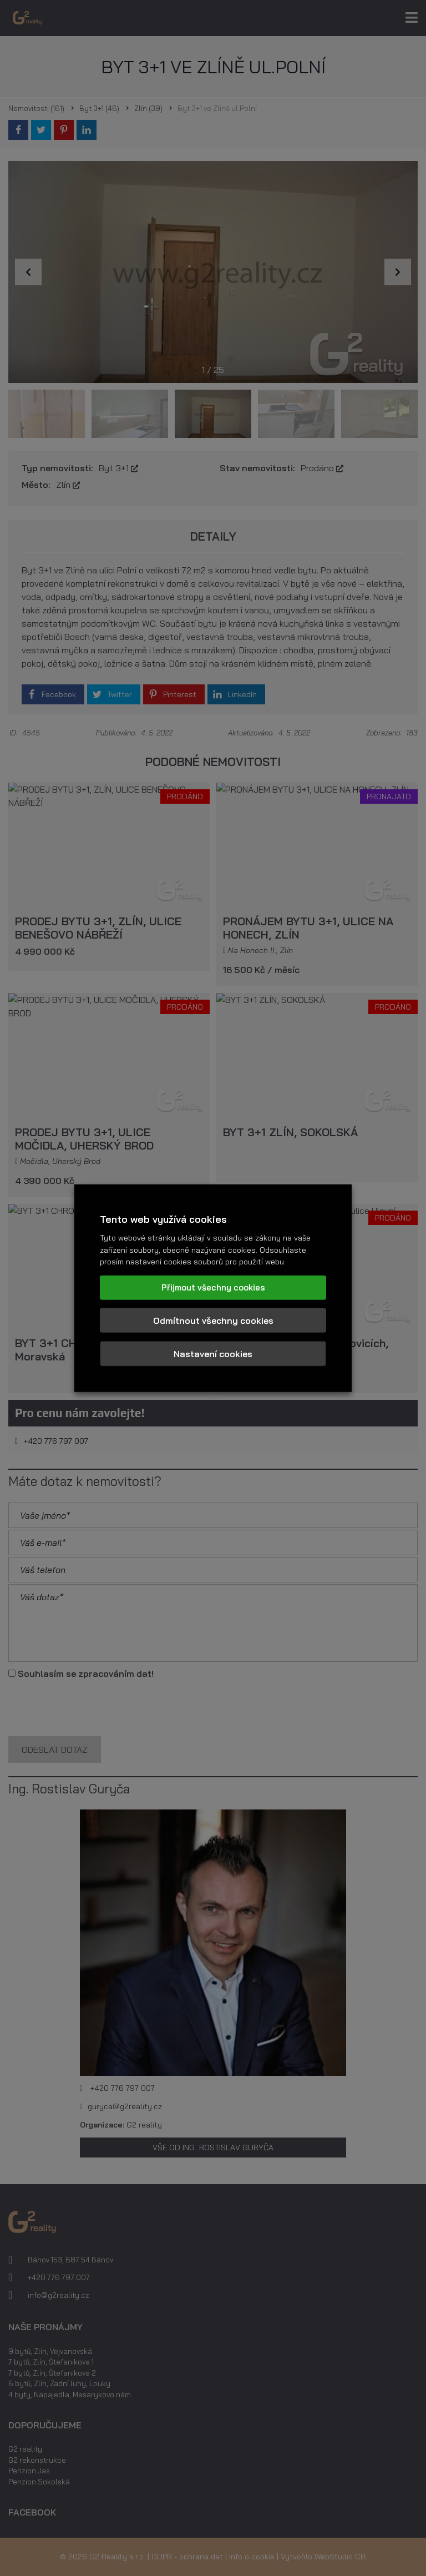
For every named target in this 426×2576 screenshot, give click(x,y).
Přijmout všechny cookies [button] (213, 1287)
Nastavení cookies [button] (213, 1353)
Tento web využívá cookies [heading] (163, 1218)
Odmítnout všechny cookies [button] (213, 1320)
